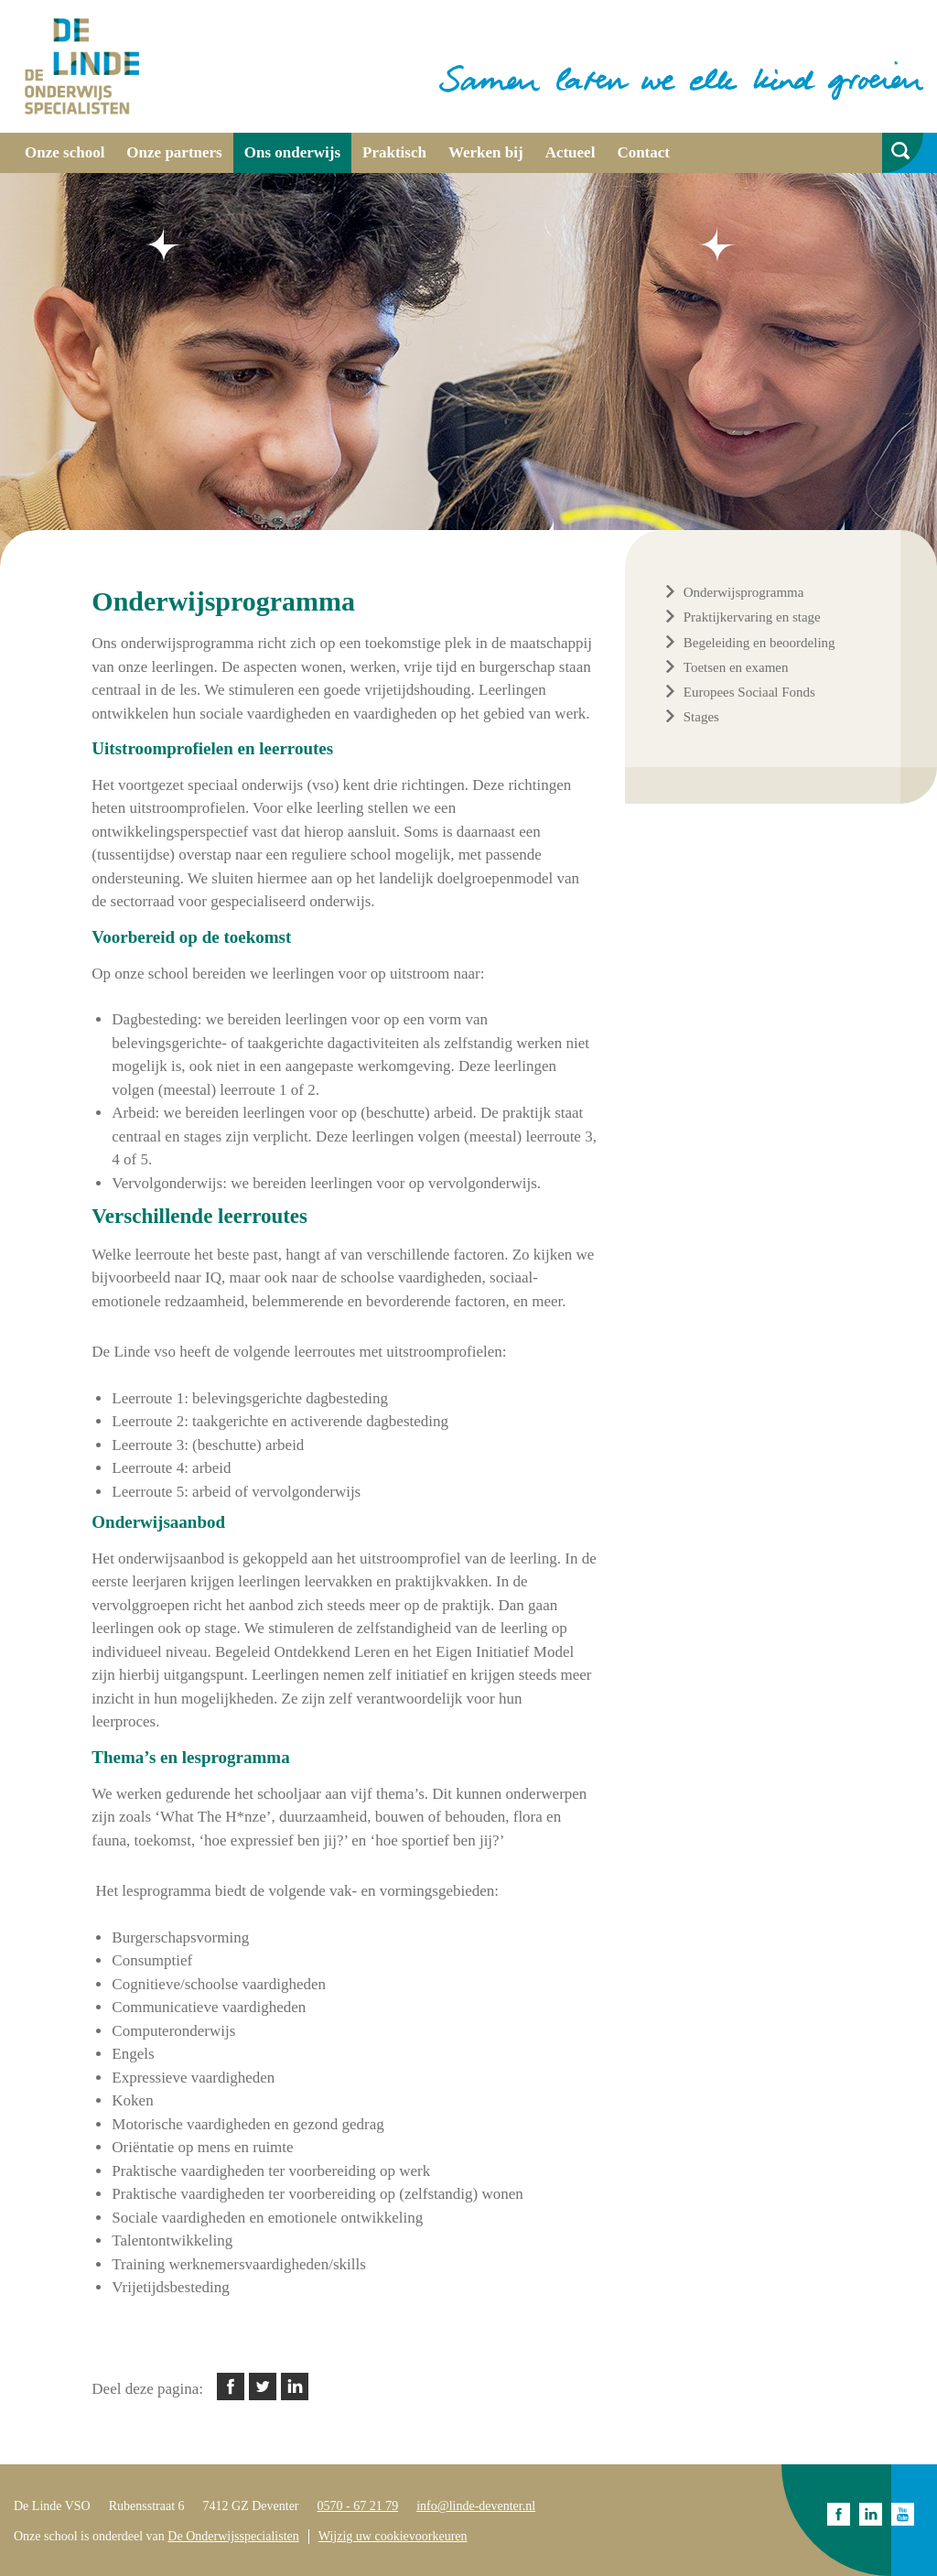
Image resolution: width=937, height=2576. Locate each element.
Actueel (570, 152)
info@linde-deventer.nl (475, 2506)
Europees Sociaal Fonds (749, 692)
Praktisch (394, 152)
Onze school (64, 152)
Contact (643, 152)
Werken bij (485, 152)
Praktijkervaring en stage (752, 617)
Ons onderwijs (292, 152)
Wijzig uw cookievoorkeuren (393, 2536)
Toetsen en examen (736, 667)
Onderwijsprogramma (744, 592)
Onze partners (173, 152)
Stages (701, 716)
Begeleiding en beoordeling (759, 642)
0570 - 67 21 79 (358, 2506)
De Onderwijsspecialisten (232, 2536)
